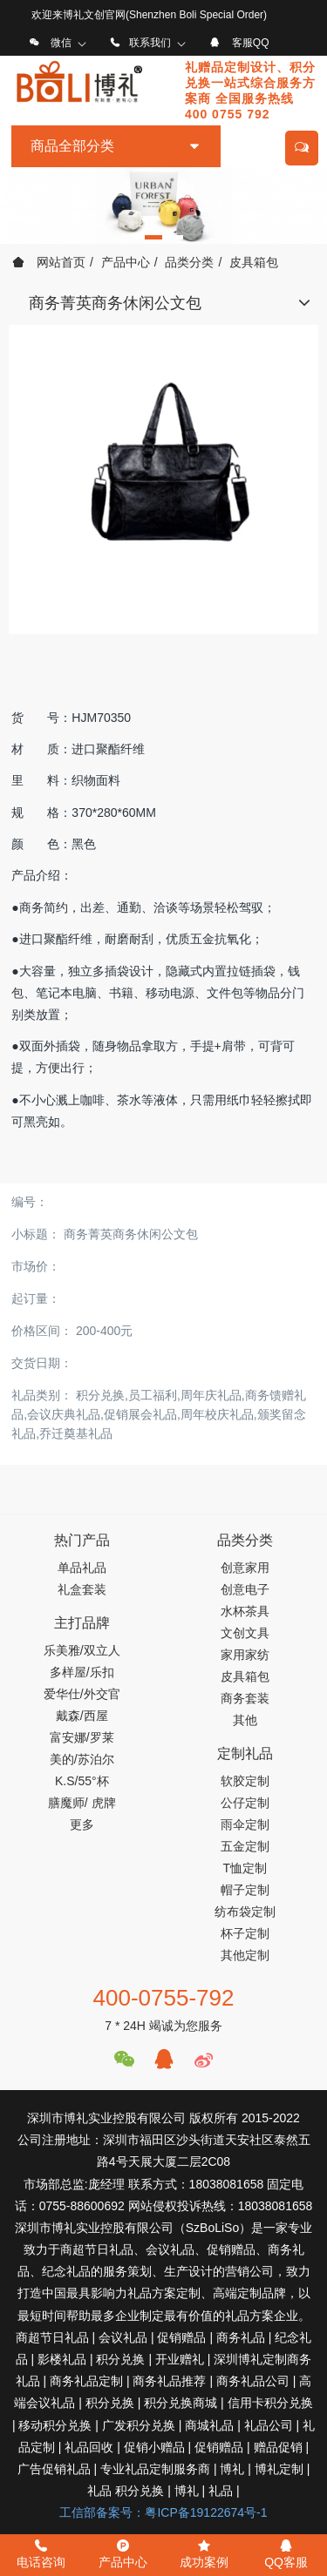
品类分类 (189, 262)
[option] (163, 205)
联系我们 (150, 43)
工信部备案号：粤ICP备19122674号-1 (163, 2512)
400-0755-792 (164, 1998)
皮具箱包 (253, 262)
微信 (61, 43)
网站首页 (48, 262)
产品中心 (125, 262)
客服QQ (250, 43)
